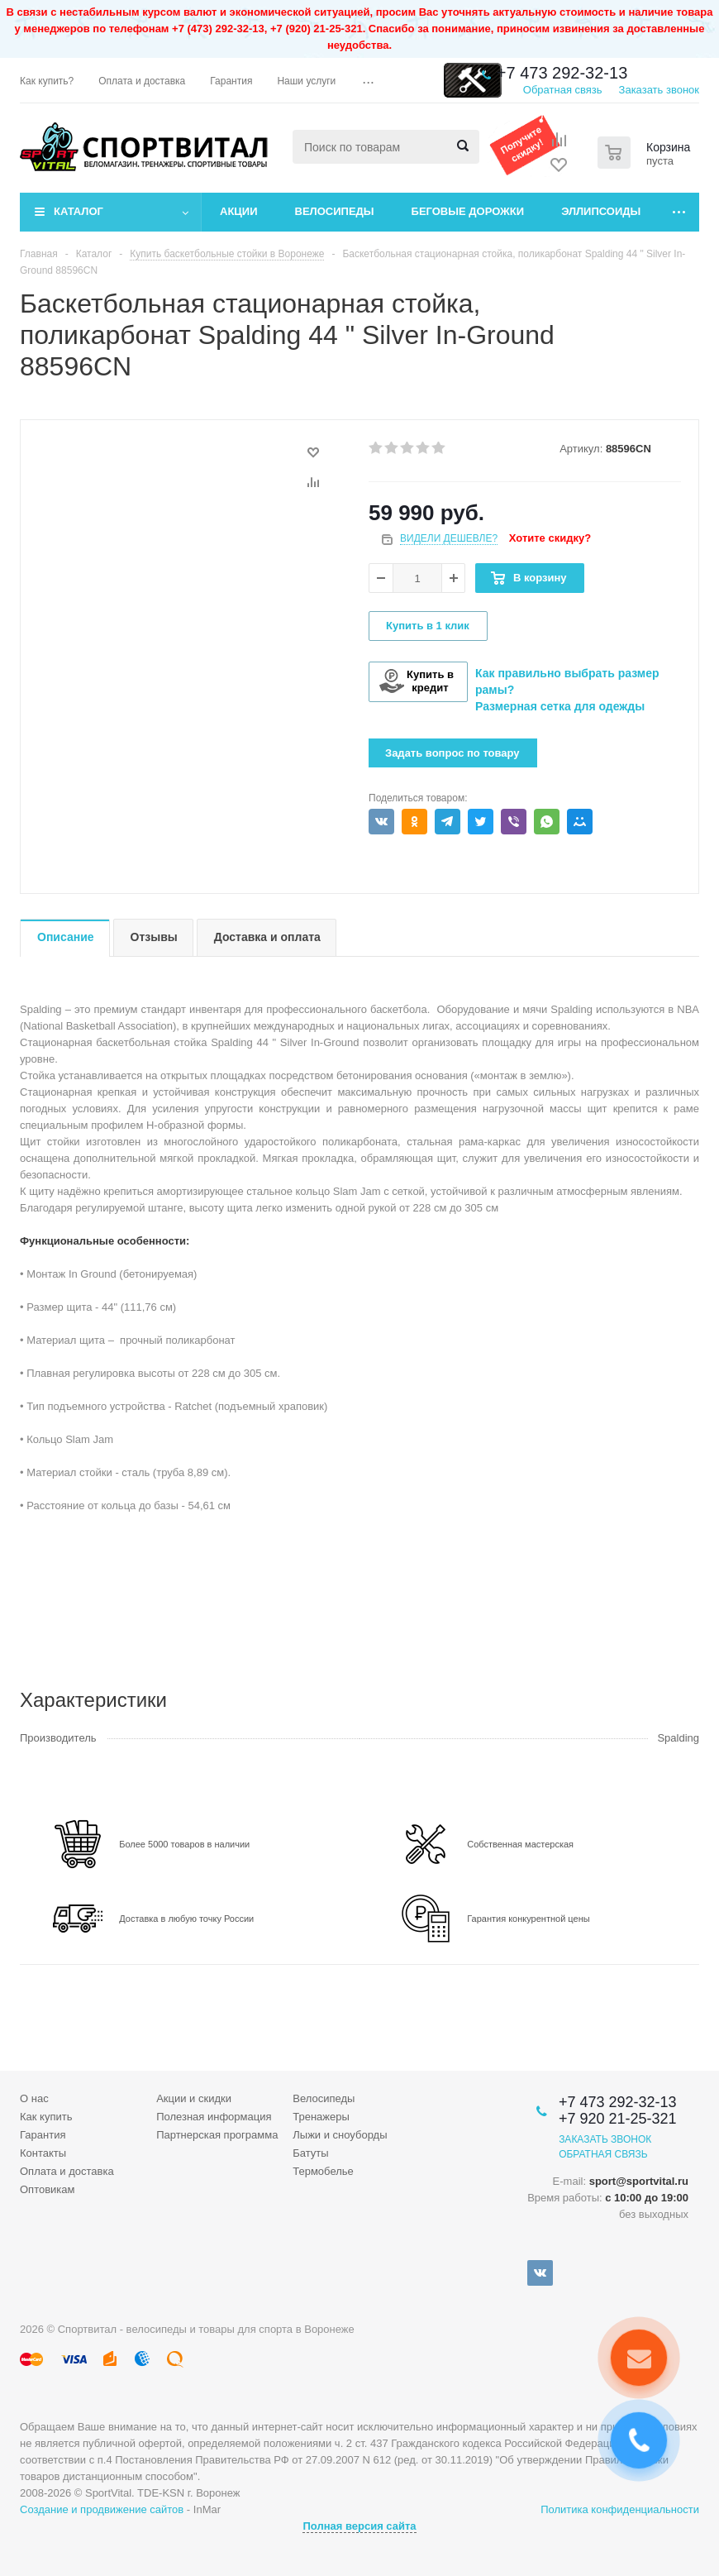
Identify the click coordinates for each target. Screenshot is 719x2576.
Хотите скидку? (550, 538)
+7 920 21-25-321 (618, 2118)
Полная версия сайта (359, 2526)
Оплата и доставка (67, 2171)
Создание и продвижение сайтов (101, 2509)
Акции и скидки (193, 2098)
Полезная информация (213, 2116)
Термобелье (323, 2171)
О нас (34, 2098)
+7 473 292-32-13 (562, 73)
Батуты (310, 2153)
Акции (239, 211)
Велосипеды (334, 211)
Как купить (46, 2116)
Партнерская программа (217, 2135)
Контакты (43, 2153)
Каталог (78, 211)
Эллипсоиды (600, 211)
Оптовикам (47, 2189)
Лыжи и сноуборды (340, 2135)
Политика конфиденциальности (619, 2509)
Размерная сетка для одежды (560, 706)
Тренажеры (321, 2116)
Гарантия (42, 2135)
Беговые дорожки (468, 211)
